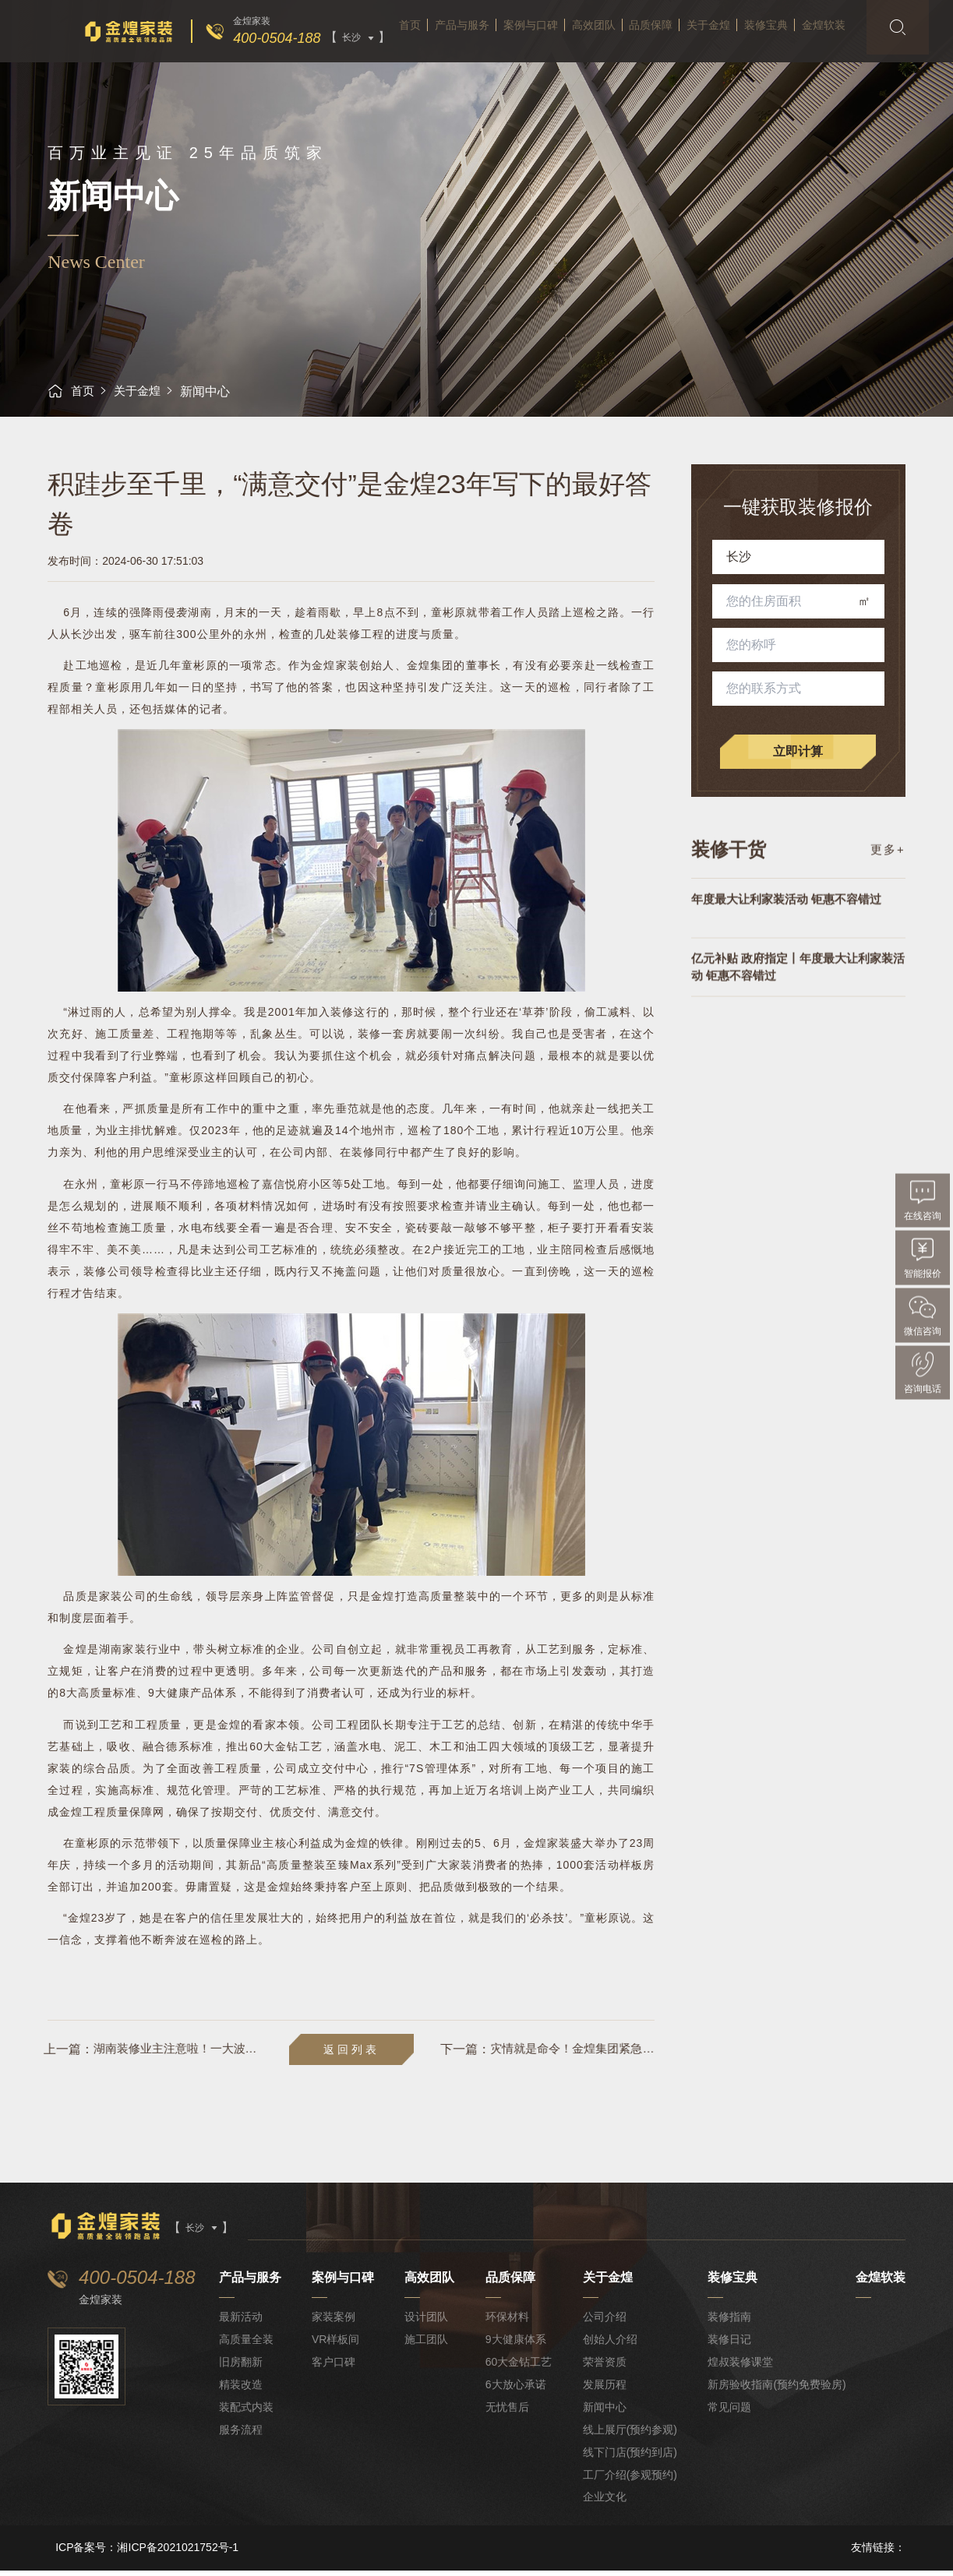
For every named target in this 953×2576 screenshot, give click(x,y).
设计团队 (428, 2323)
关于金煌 (723, 62)
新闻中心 (605, 2413)
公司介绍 (605, 2323)
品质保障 (657, 62)
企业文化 (605, 2503)
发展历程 (605, 2390)
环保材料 (508, 2323)
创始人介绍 (610, 2345)
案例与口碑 (520, 62)
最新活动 (242, 2323)
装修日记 (730, 2345)
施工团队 (428, 2345)
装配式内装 (248, 2413)
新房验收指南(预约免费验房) (777, 2390)
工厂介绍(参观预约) (630, 2480)
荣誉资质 (605, 2368)
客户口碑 (335, 2368)
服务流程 (242, 2435)
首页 (381, 62)
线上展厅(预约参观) (630, 2435)
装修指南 (730, 2323)
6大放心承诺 (516, 2390)
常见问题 (730, 2413)
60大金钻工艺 (519, 2368)
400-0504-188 (247, 38)
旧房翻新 (242, 2368)
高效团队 (590, 62)
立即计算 (799, 751)
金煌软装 (854, 62)
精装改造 (242, 2390)
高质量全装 (248, 2345)
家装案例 (335, 2323)
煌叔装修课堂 (741, 2368)
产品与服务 (443, 62)
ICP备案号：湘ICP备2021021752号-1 (146, 2553)
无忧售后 (508, 2413)
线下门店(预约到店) (630, 2457)
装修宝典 (788, 62)
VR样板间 (337, 2345)
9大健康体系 (516, 2345)
